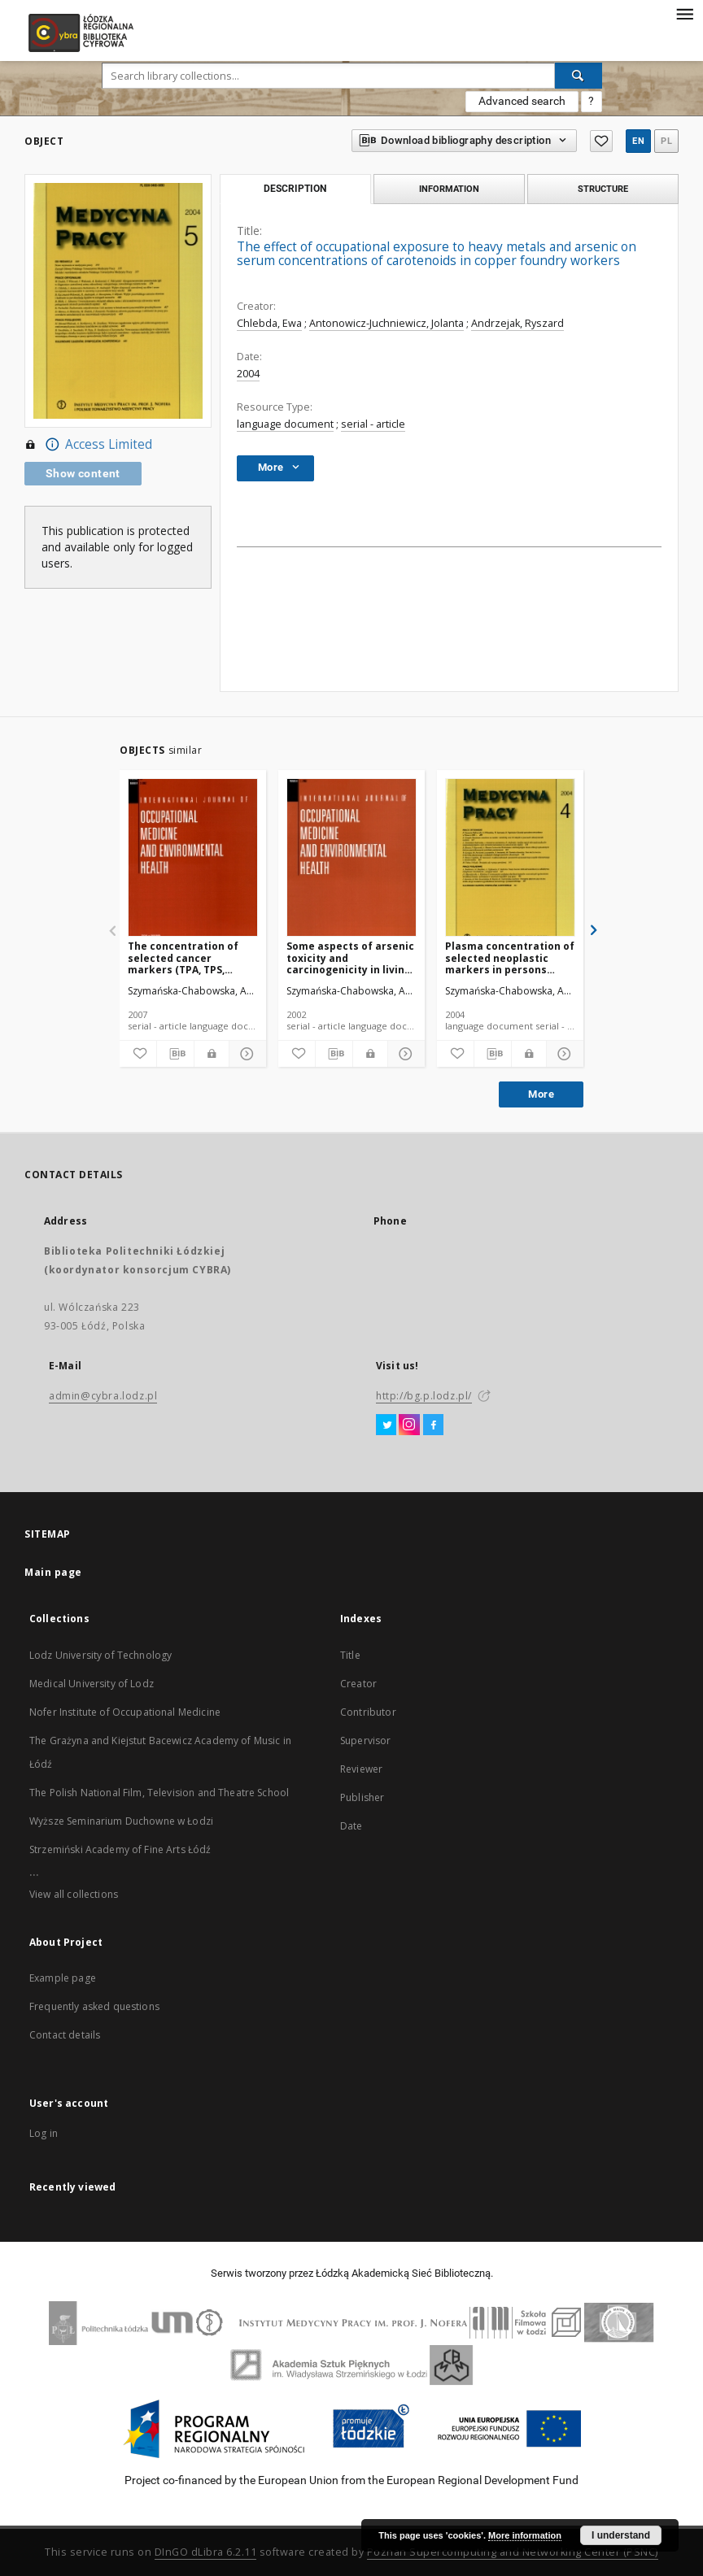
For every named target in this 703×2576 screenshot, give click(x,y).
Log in (43, 2133)
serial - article (373, 424)
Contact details (64, 2035)
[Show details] (245, 1053)
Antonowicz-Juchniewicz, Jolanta (386, 323)
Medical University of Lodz (91, 1683)
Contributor (368, 1712)
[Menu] (684, 13)
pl (666, 141)
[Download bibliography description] (175, 1053)
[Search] (578, 76)
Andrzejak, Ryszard (517, 323)
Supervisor (365, 1740)
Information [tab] (449, 188)
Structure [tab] (603, 188)
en (638, 141)
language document (285, 424)
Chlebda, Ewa (269, 323)
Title (350, 1655)
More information (524, 2535)
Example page (62, 1978)
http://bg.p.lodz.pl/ (424, 1396)
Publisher (362, 1797)
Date (351, 1826)
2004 (248, 374)
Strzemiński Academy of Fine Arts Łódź (120, 1849)
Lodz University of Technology (100, 1655)
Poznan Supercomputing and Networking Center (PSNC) (512, 2552)
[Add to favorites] (138, 1053)
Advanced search (521, 100)
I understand (621, 2535)
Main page (53, 1572)
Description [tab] (295, 188)
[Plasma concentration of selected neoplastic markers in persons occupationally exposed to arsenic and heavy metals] (510, 858)
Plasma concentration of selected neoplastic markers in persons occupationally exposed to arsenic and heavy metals (509, 957)
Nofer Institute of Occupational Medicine (125, 1712)
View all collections (73, 1894)
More (541, 1094)
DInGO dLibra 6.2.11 (206, 2552)
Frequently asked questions (94, 2006)
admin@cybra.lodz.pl (103, 1396)
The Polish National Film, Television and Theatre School (159, 1792)
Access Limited (88, 445)
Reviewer (361, 1769)
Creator (358, 1683)
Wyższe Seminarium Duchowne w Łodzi (121, 1821)
